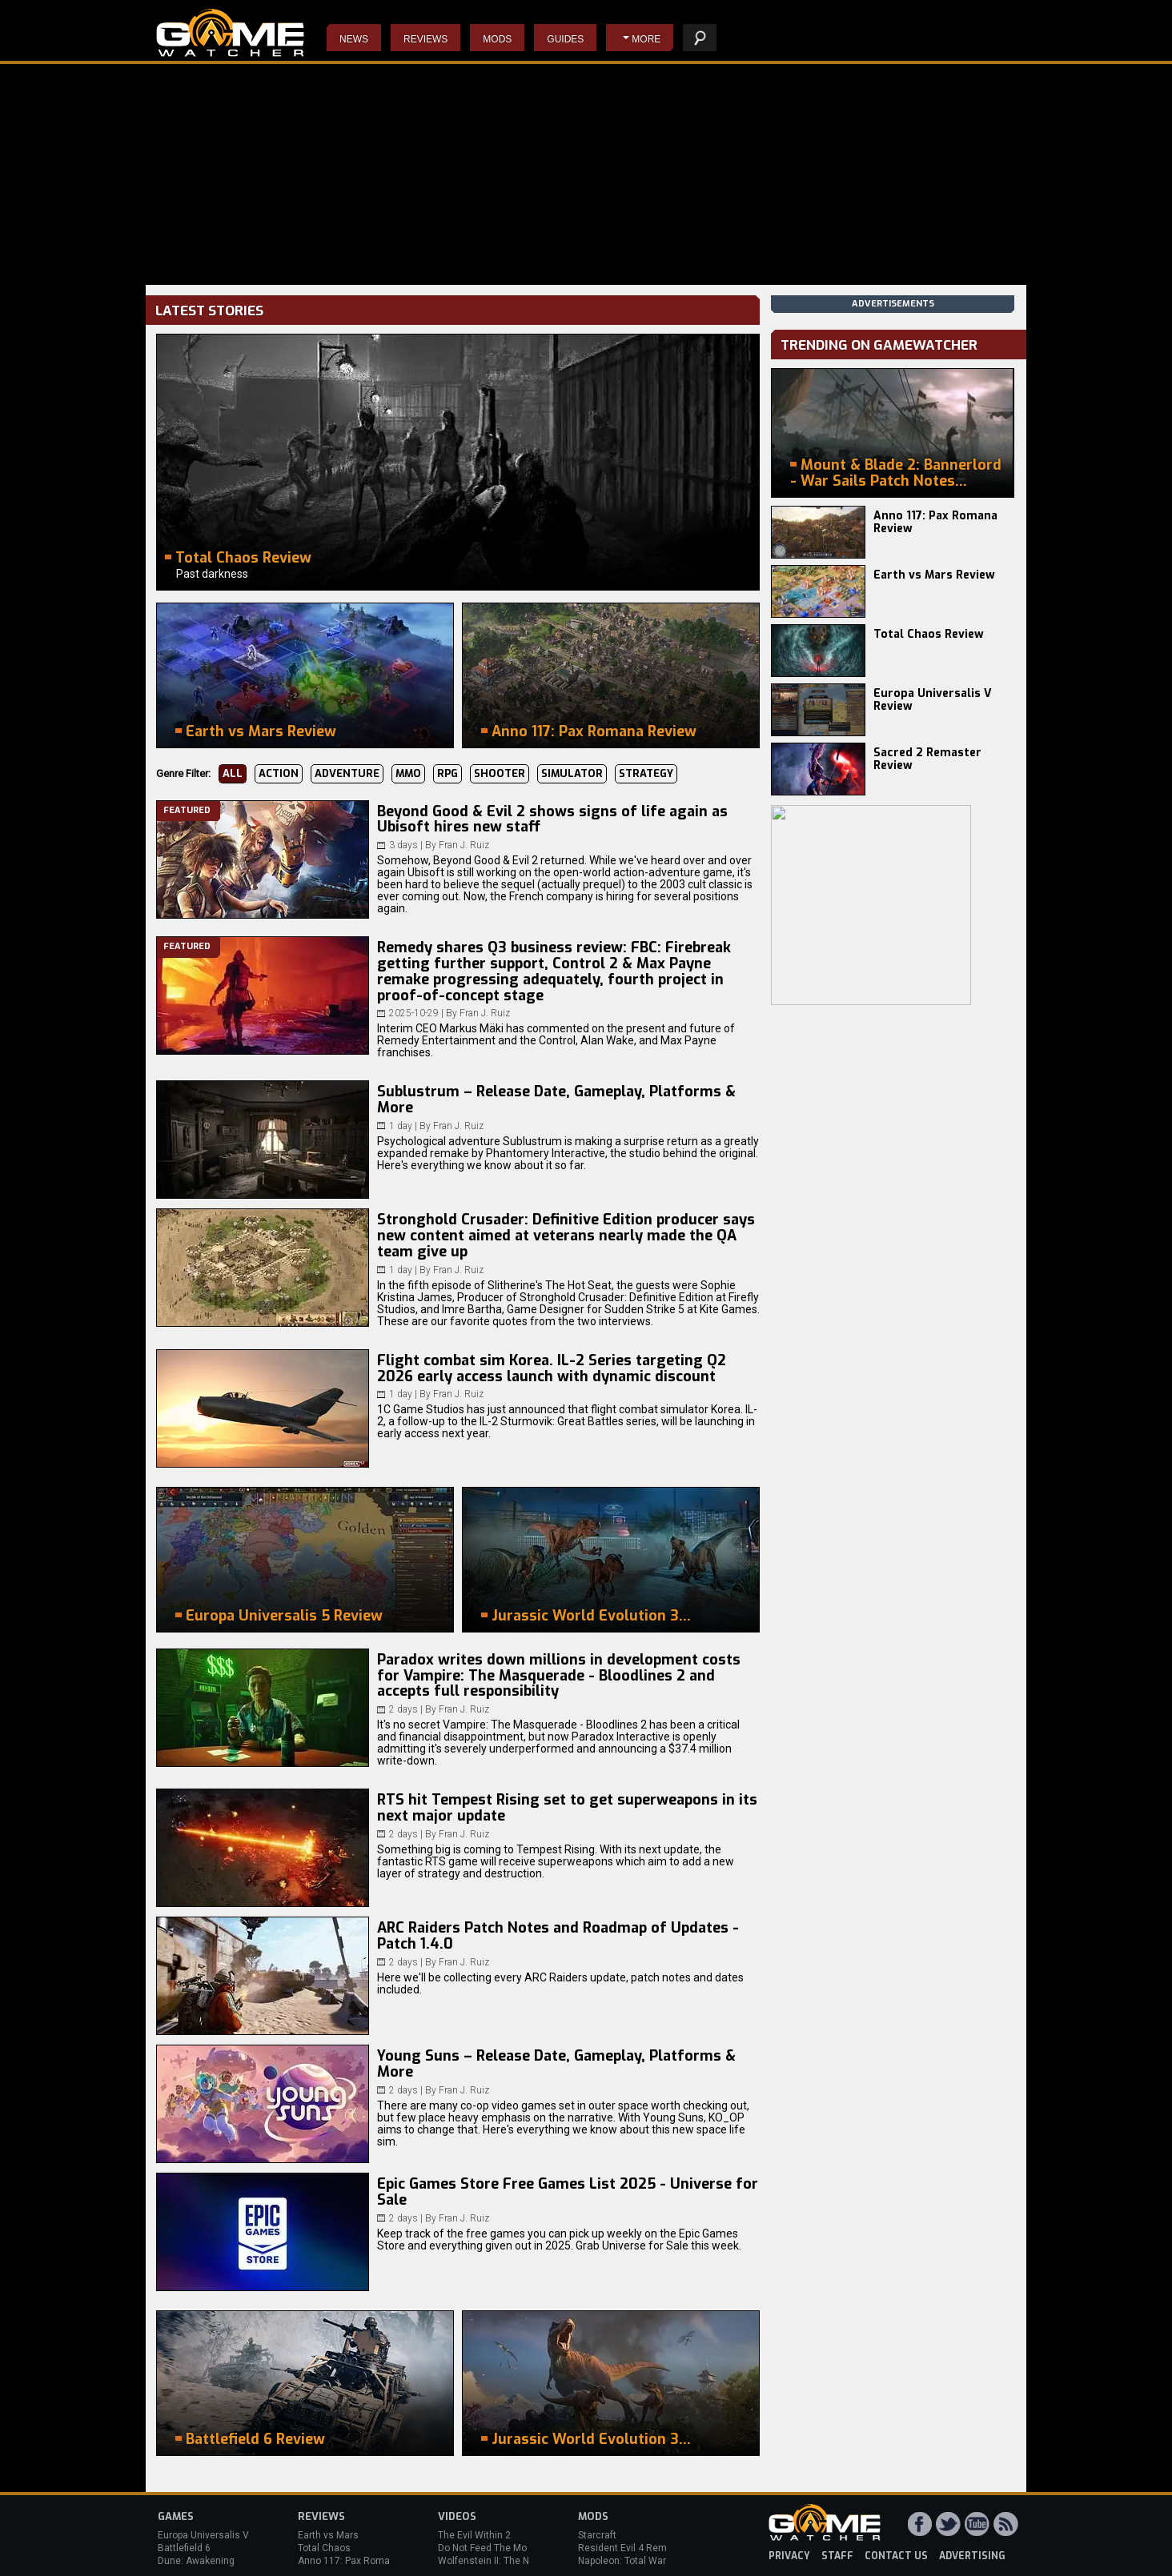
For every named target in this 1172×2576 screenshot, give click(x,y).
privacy (789, 2556)
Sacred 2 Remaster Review (927, 759)
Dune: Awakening (196, 2560)
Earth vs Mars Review (934, 575)
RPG (447, 773)
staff (837, 2556)
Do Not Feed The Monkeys (495, 2548)
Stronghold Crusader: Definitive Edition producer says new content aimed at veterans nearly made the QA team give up (566, 1235)
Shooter (499, 773)
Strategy (646, 773)
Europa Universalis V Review (932, 700)
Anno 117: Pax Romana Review (935, 522)
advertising (972, 2556)
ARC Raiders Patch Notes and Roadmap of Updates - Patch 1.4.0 (558, 1935)
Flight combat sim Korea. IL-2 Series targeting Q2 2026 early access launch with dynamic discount (551, 1368)
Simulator (572, 773)
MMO (408, 773)
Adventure (347, 773)
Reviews (425, 39)
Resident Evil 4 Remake (630, 2548)
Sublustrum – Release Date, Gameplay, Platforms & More (556, 1099)
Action (279, 773)
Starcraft (597, 2535)
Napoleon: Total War (622, 2560)
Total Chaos (324, 2548)
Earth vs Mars (328, 2535)
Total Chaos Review (928, 634)
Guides (565, 39)
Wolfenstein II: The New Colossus (512, 2560)
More (646, 39)
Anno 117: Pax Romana (349, 2560)
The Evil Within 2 (474, 2535)
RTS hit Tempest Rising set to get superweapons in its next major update (567, 1807)
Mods (497, 39)
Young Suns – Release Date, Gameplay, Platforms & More (556, 2063)
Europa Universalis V (203, 2535)
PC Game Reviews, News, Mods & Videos (230, 33)
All (233, 773)
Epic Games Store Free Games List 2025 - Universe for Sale (567, 2191)
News (353, 39)
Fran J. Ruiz (464, 845)
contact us (896, 2556)
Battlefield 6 (184, 2548)
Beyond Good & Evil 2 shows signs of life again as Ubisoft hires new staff (552, 819)
